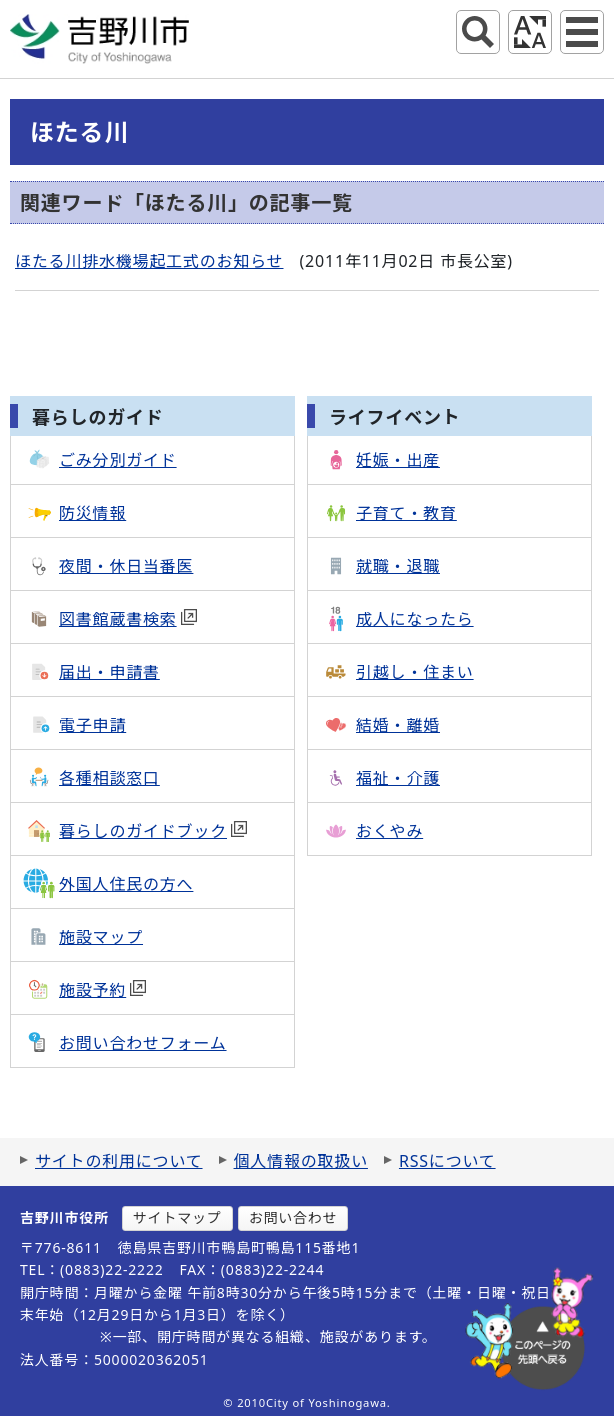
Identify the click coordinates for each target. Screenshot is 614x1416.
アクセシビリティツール (530, 32)
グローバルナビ (582, 32)
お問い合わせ (293, 1217)
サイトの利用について (119, 1161)
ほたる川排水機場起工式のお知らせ (149, 261)
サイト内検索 (478, 32)
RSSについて (447, 1161)
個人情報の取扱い (301, 1161)
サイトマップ (177, 1217)
